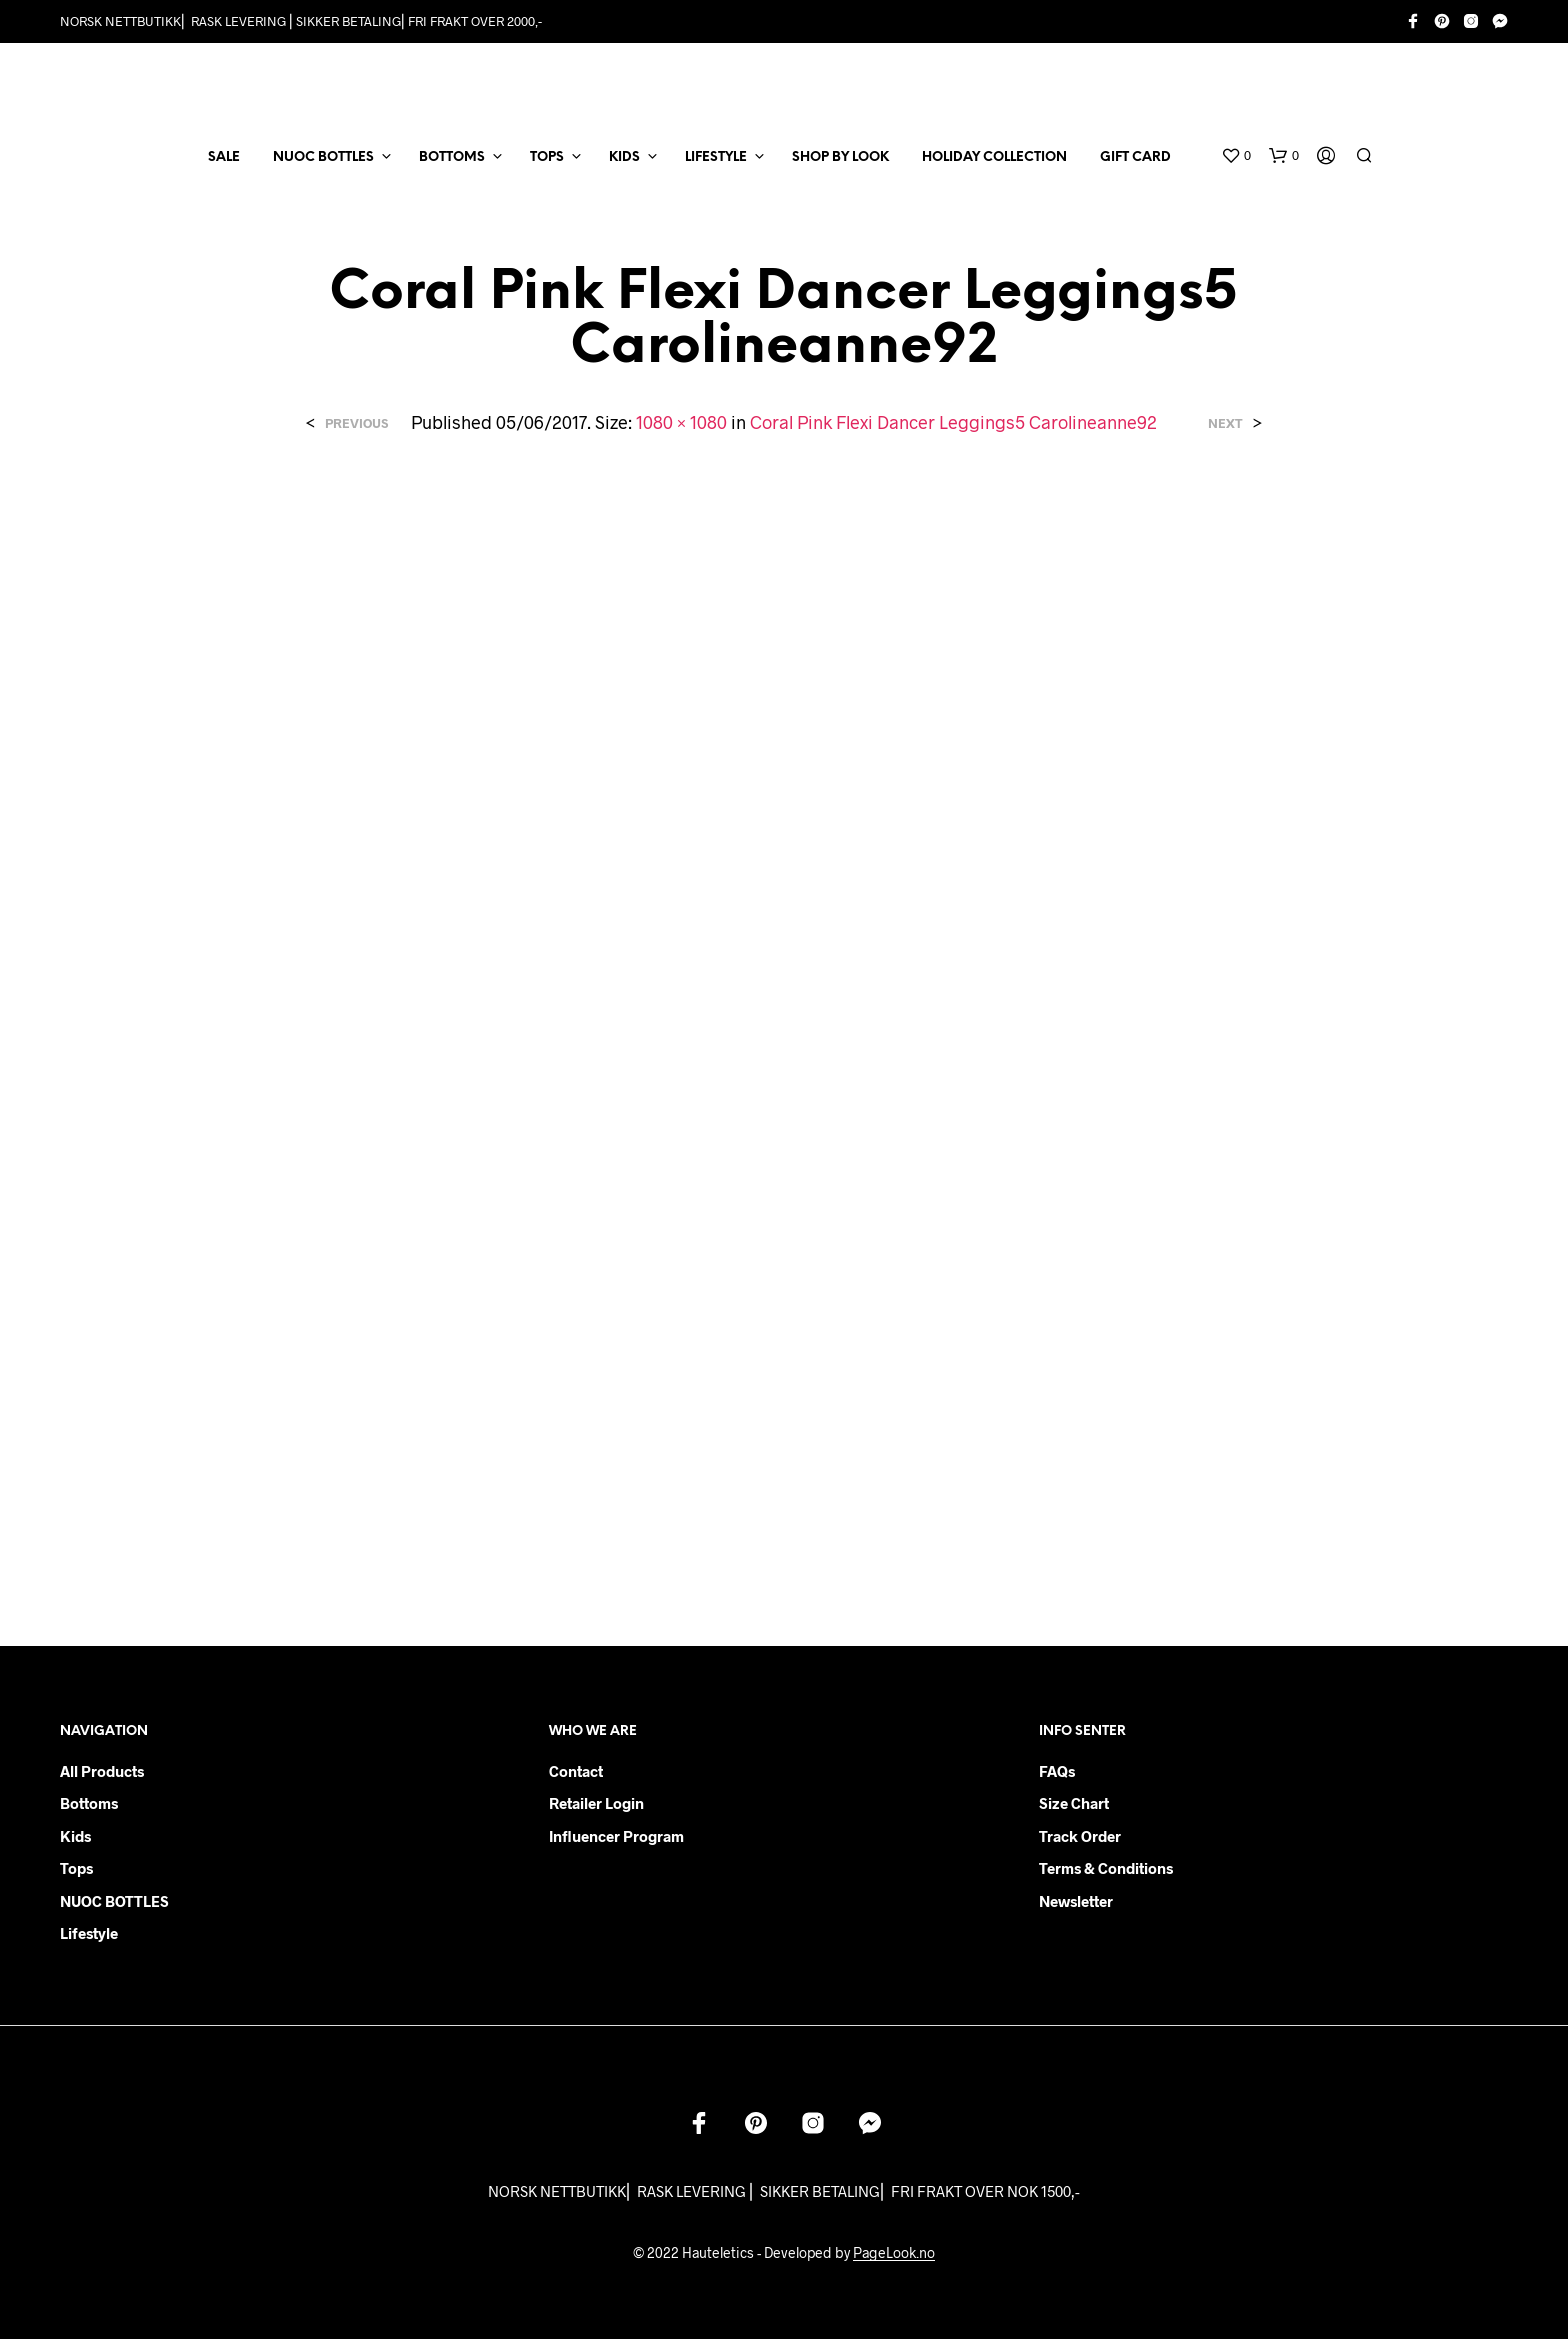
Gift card (1135, 157)
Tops (76, 1868)
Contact (576, 1771)
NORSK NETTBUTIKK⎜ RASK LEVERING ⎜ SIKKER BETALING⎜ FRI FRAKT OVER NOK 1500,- (784, 2191)
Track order (1080, 1836)
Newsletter (1076, 1901)
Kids (75, 1836)
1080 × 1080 (681, 422)
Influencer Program (616, 1836)
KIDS (624, 157)
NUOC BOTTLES (323, 157)
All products (102, 1771)
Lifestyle (89, 1933)
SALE (224, 157)
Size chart (1074, 1803)
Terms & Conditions (1106, 1868)
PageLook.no (894, 2253)
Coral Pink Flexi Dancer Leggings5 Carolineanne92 (953, 422)
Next (1225, 423)
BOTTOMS (452, 157)
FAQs (1057, 1771)
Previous (356, 423)
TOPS (547, 157)
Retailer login (596, 1803)
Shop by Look (840, 157)
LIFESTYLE (716, 157)
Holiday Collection (994, 157)
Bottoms (89, 1803)
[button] (1236, 156)
